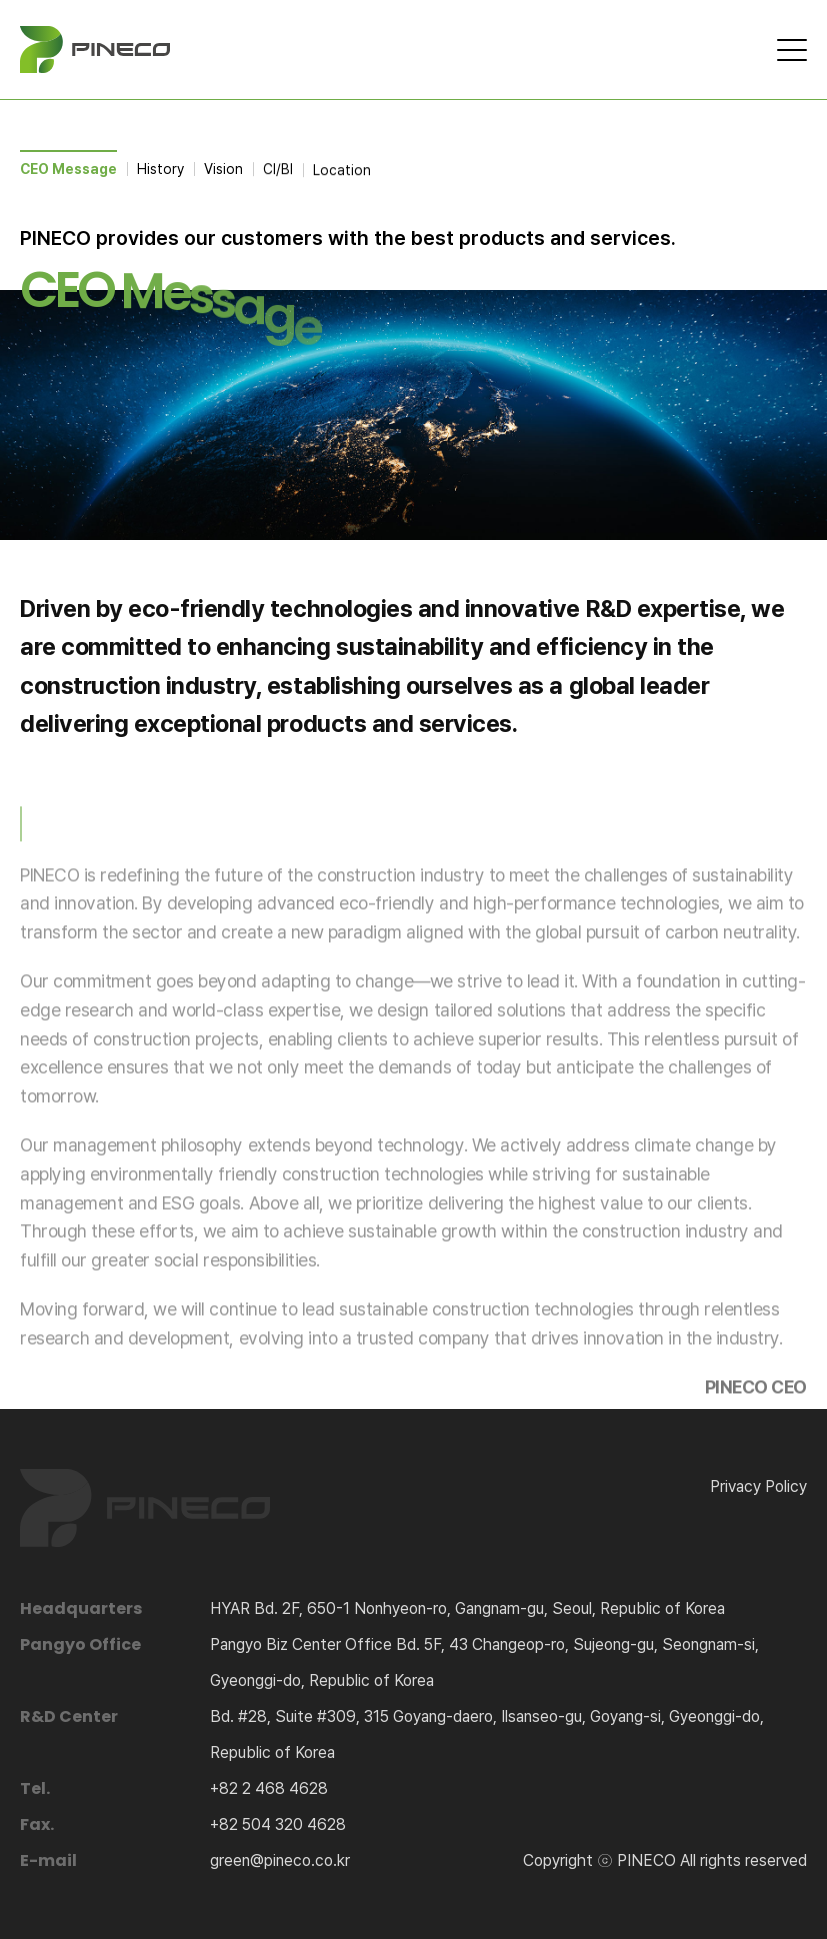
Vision (223, 170)
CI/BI (278, 171)
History (160, 169)
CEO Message (68, 169)
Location (342, 173)
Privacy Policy (758, 1486)
